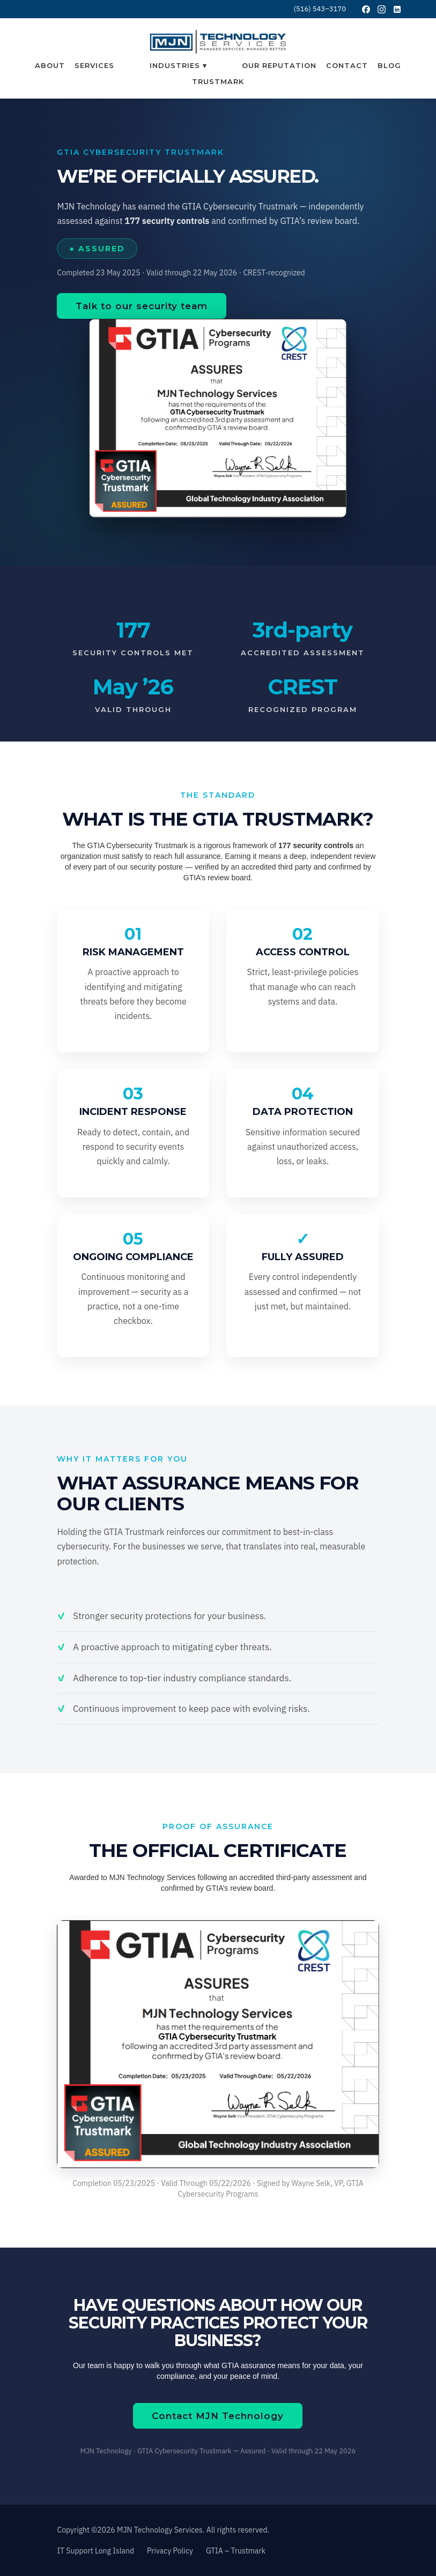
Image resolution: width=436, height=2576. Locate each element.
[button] (178, 65)
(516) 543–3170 (320, 8)
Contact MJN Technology (218, 2415)
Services (94, 65)
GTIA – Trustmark (235, 2551)
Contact (347, 65)
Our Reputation (279, 65)
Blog (389, 65)
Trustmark (218, 81)
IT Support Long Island (95, 2551)
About (50, 65)
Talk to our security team (142, 306)
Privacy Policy (170, 2551)
